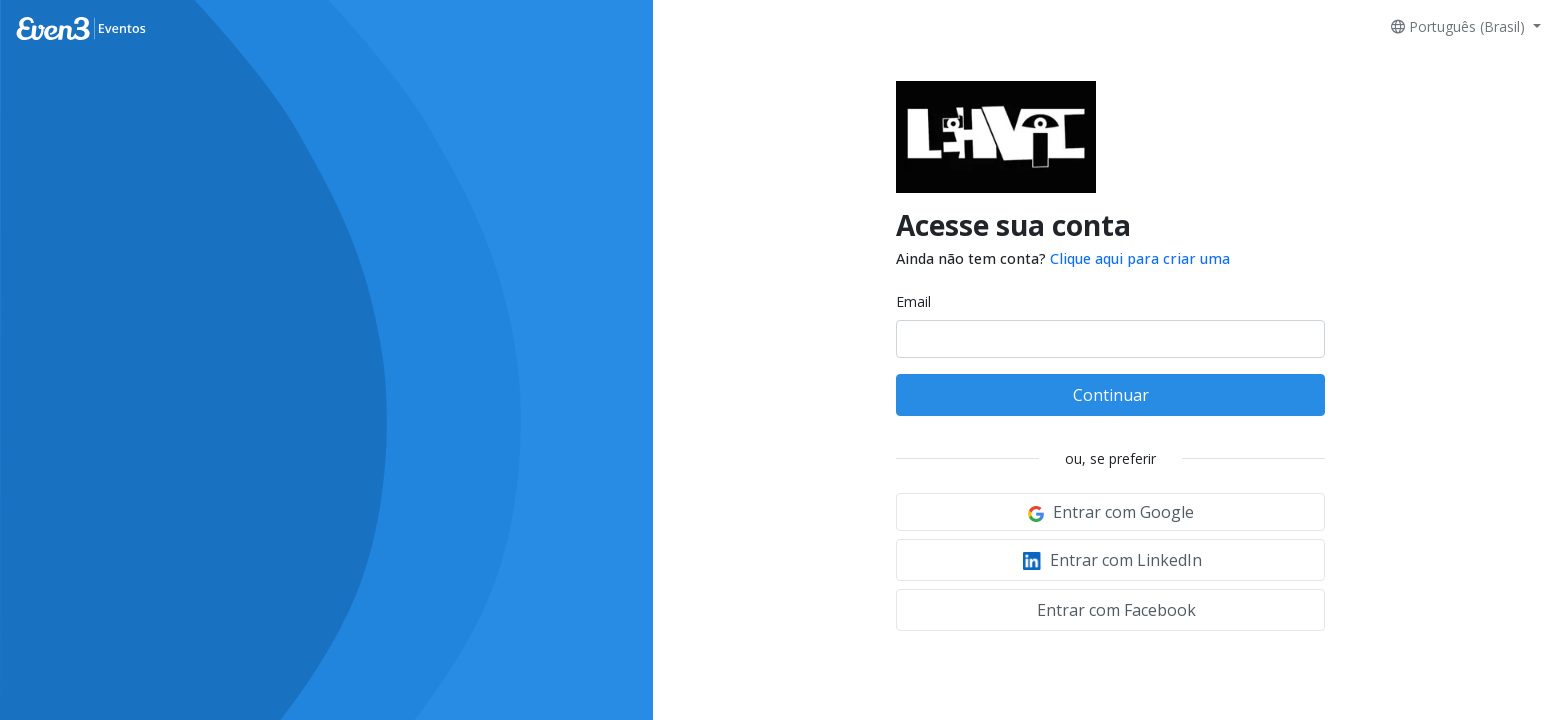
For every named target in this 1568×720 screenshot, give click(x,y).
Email (913, 301)
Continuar (1111, 395)
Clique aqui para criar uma (1140, 258)
